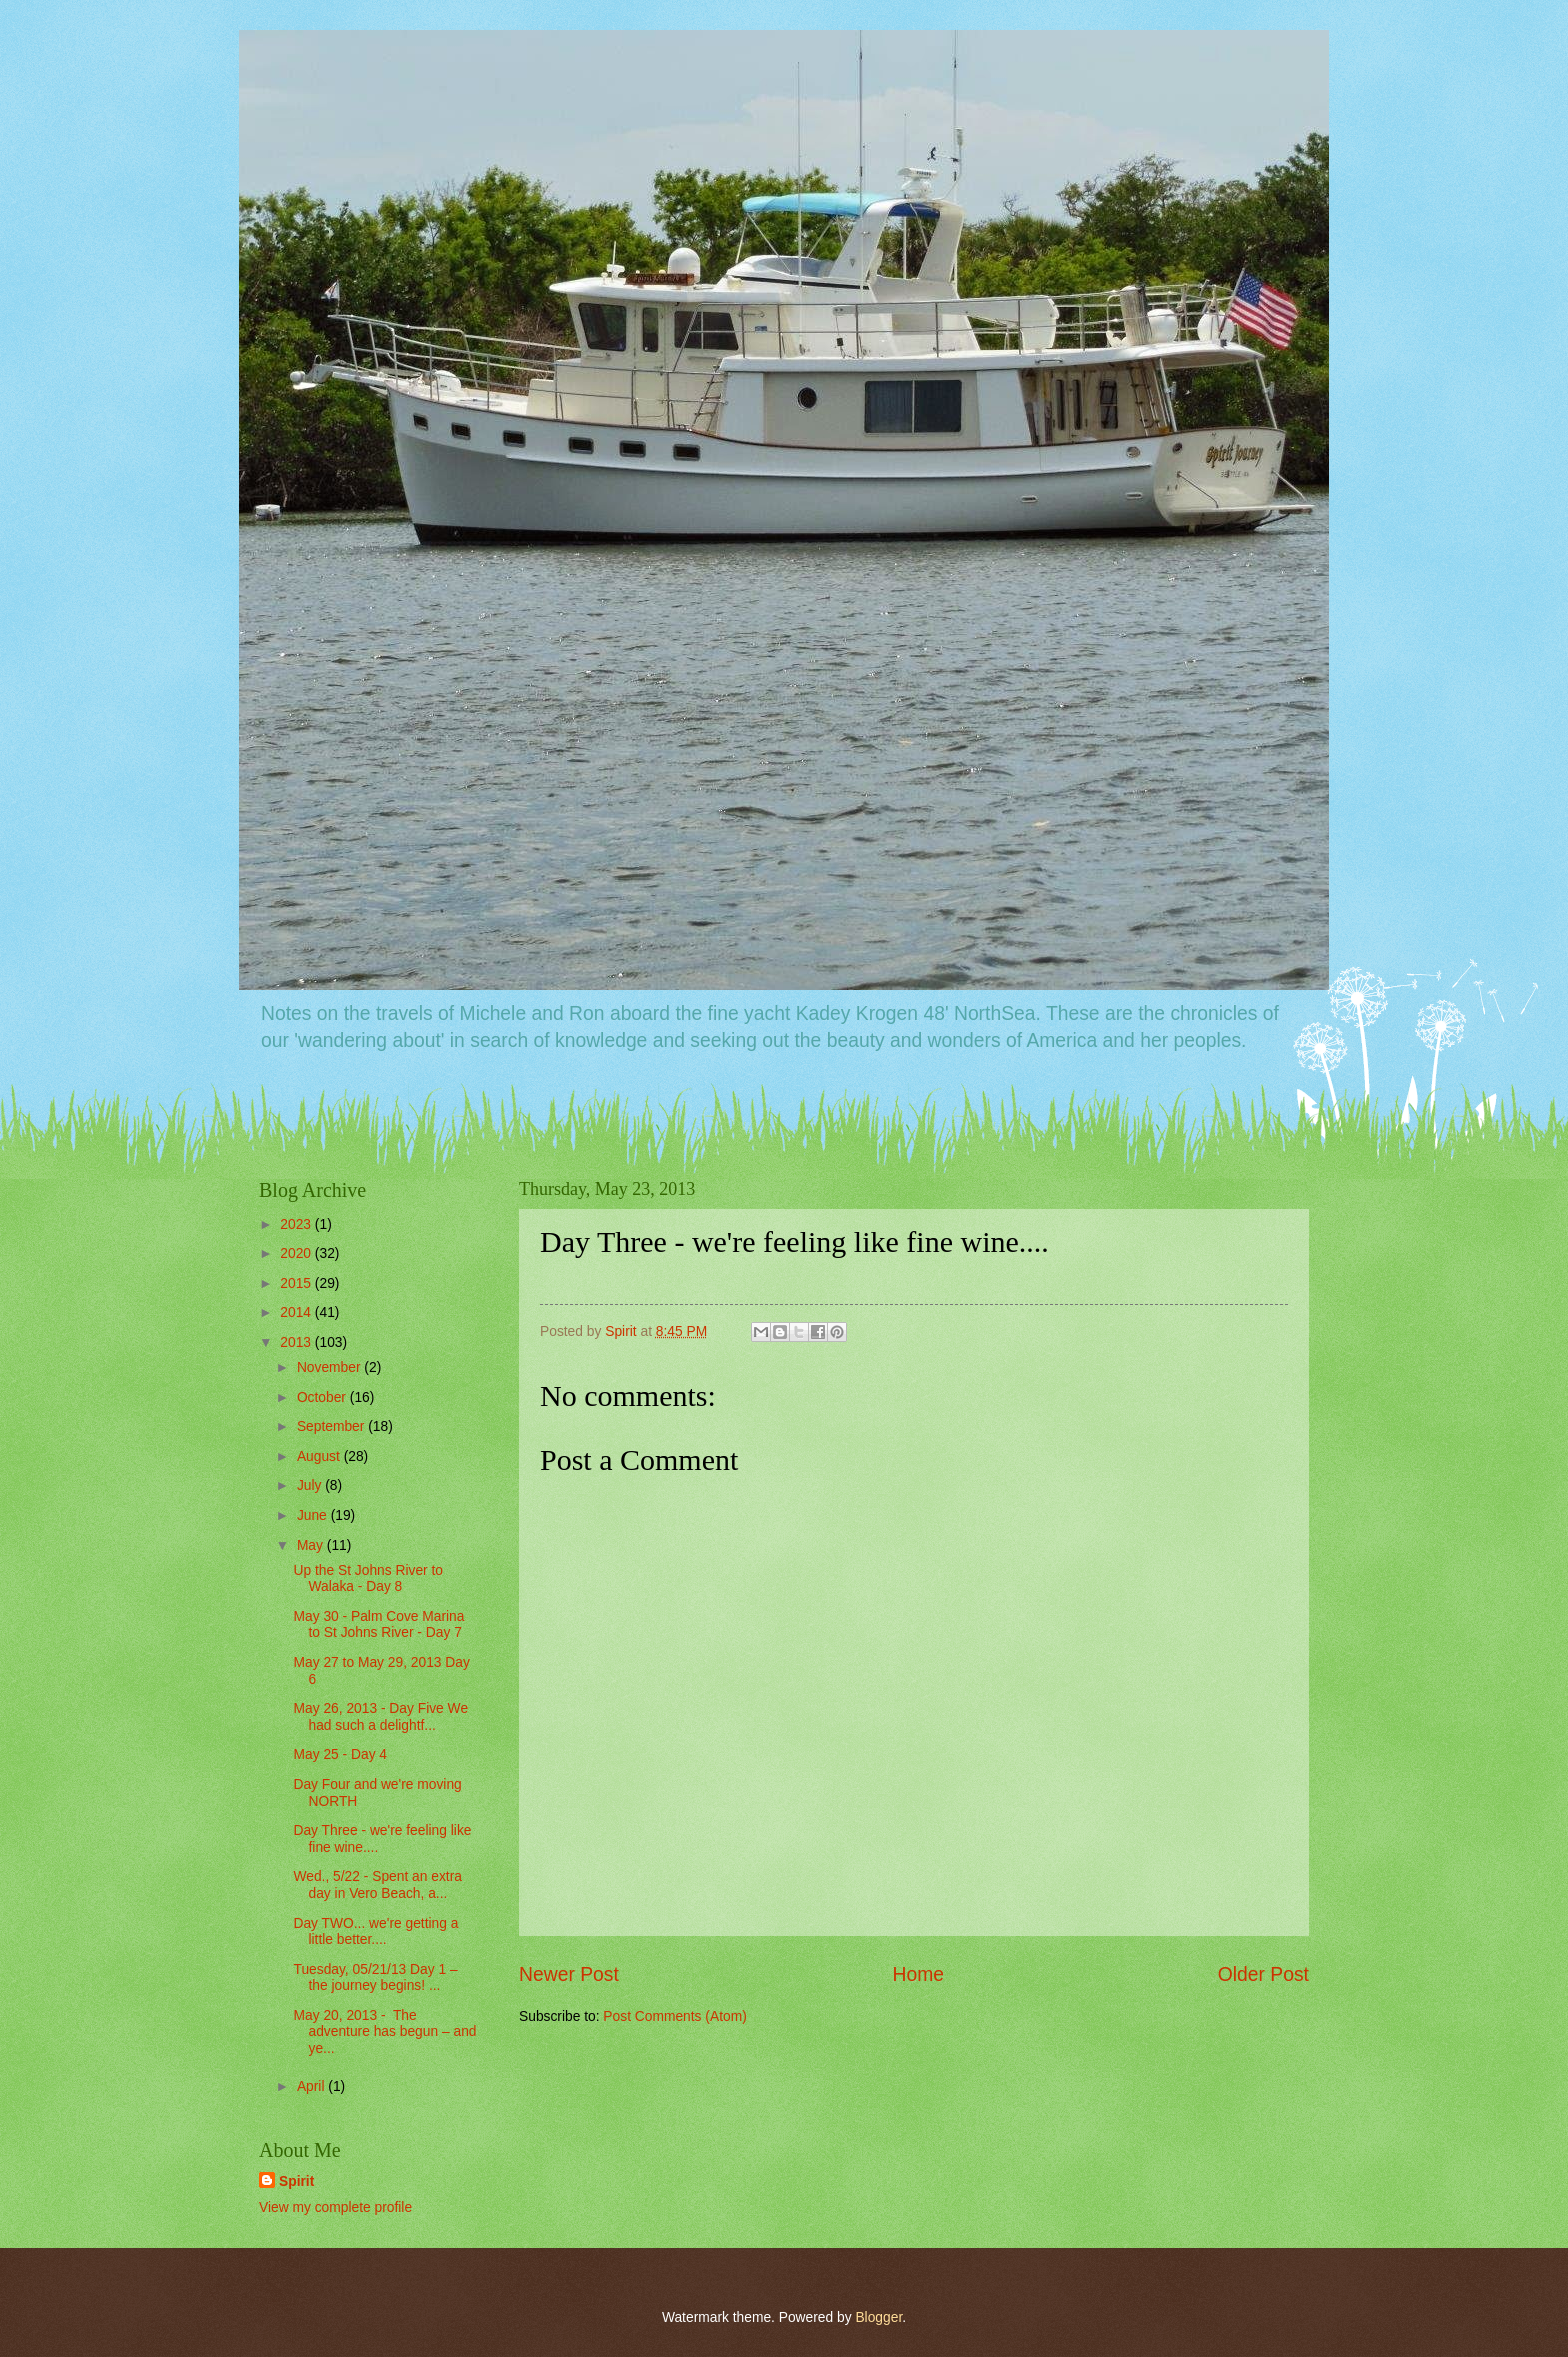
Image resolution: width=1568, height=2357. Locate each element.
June (314, 1515)
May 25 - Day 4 (340, 1754)
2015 (297, 1283)
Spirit (296, 2181)
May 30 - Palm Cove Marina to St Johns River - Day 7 (378, 1625)
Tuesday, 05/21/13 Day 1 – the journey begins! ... (375, 1978)
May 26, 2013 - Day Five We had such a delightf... (380, 1717)
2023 (297, 1224)
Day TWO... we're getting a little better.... (375, 1932)
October (323, 1397)
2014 (297, 1312)
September (332, 1426)
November (330, 1367)
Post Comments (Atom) (674, 2016)
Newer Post (569, 1974)
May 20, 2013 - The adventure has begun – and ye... (384, 2032)
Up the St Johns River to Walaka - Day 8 (368, 1579)
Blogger (878, 2317)
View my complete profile (335, 2207)
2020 (297, 1253)
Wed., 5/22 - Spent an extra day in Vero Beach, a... (377, 1885)
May (312, 1545)
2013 (297, 1342)
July (311, 1485)
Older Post (1263, 1974)
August (320, 1456)
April (312, 2086)
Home (919, 1974)
